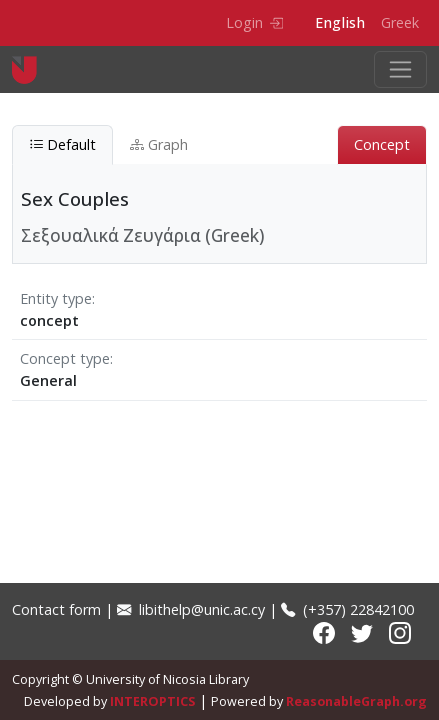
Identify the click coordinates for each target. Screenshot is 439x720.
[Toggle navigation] (400, 69)
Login (254, 22)
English (340, 22)
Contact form (56, 609)
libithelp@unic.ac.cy (191, 609)
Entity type (56, 298)
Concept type (65, 358)
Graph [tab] (159, 144)
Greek (400, 22)
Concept (382, 144)
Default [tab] (62, 144)
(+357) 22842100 (347, 609)
